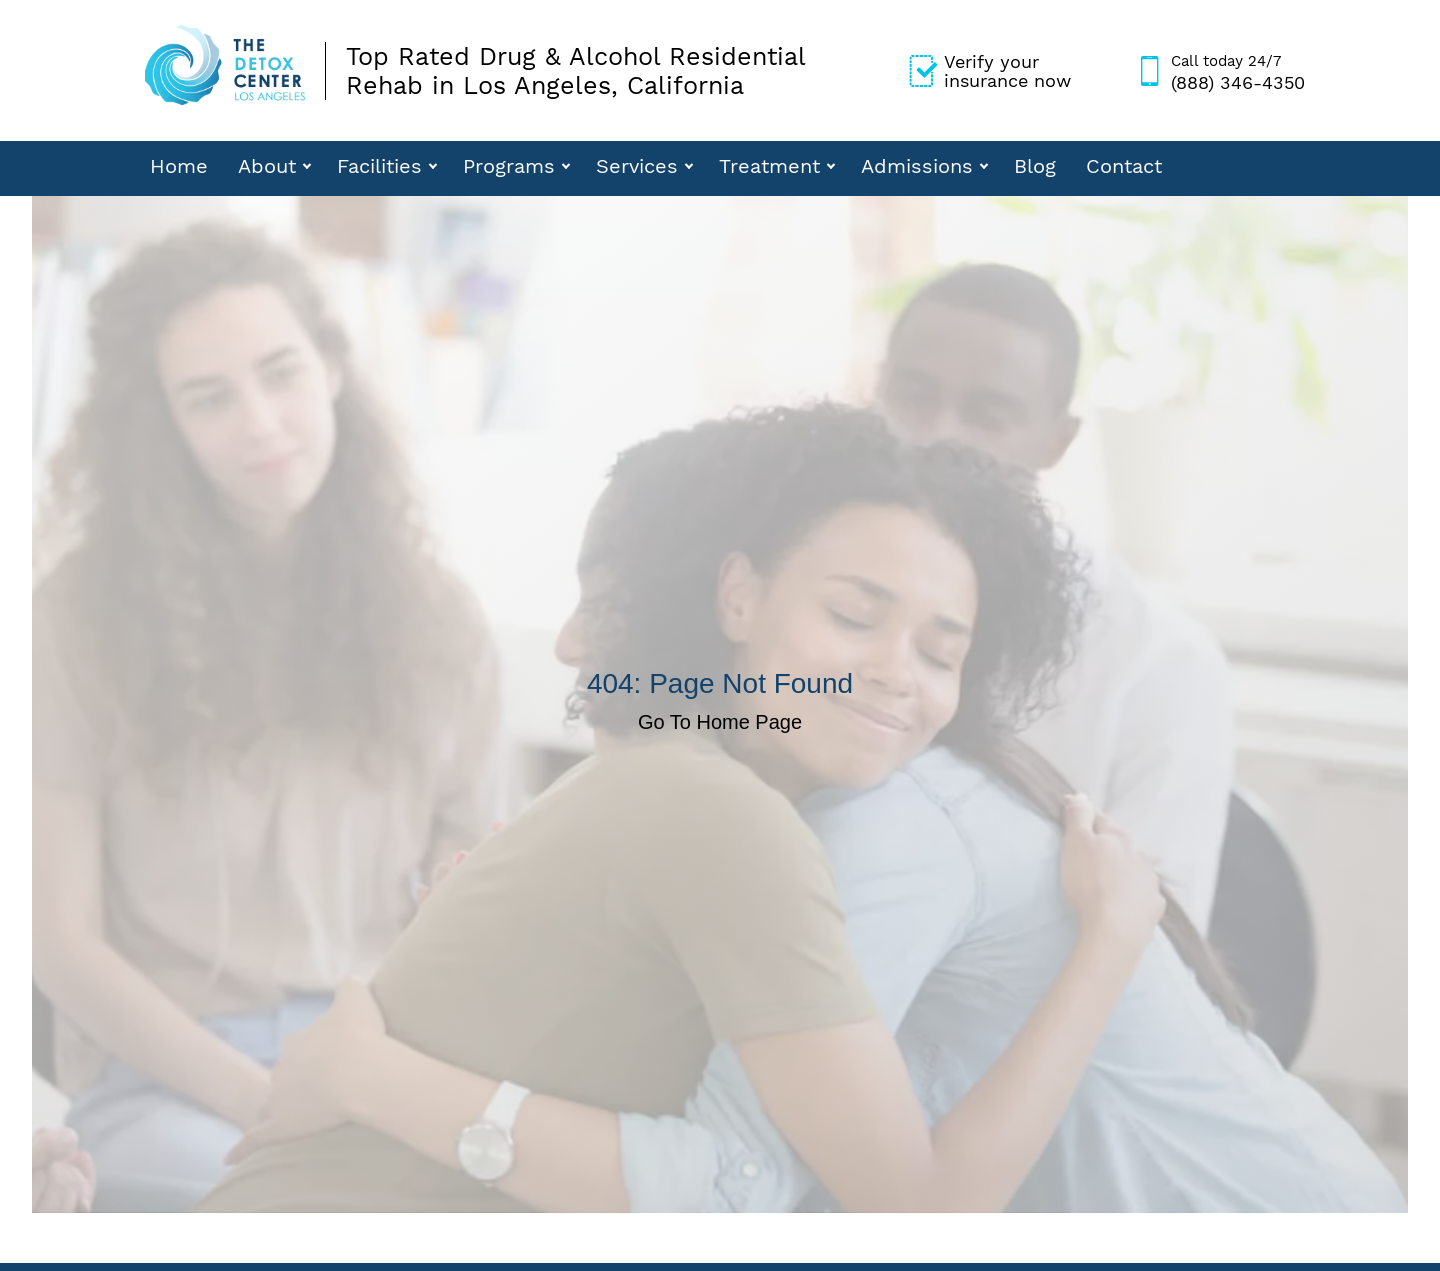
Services (637, 166)
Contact (1124, 166)
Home (179, 166)
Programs (509, 166)
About (267, 166)
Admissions (917, 166)
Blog (1035, 166)
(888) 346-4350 (1238, 71)
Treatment (769, 166)
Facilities (379, 166)
